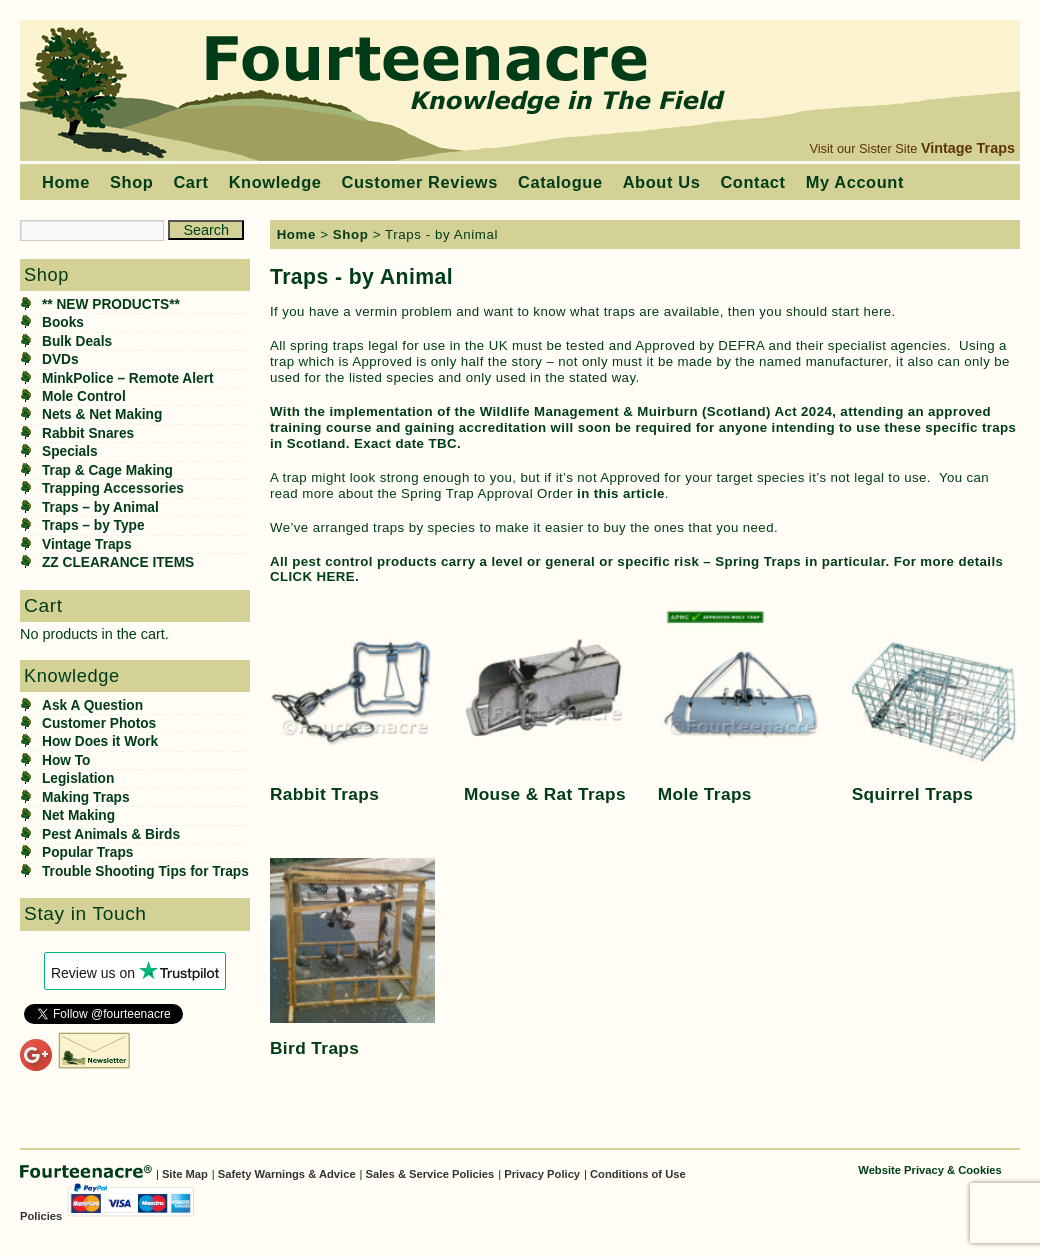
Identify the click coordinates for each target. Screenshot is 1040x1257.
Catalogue (560, 182)
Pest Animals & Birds (111, 834)
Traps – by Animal (100, 507)
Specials (70, 451)
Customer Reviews (420, 182)
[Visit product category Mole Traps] (740, 705)
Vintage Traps (968, 148)
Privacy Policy (542, 1174)
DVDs (60, 359)
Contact (752, 182)
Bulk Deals (77, 341)
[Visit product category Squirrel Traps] (934, 705)
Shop (131, 182)
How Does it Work (100, 741)
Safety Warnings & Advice (287, 1174)
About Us (662, 182)
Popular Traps (87, 852)
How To (66, 760)
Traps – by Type (93, 525)
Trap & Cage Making (107, 470)
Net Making (78, 815)
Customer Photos (99, 723)
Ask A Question (92, 705)
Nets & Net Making (102, 414)
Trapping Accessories (113, 488)
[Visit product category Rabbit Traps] (352, 705)
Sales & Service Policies (430, 1174)
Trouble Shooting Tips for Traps (145, 871)
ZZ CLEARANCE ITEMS (118, 562)
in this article (621, 493)
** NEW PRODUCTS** (111, 304)
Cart (190, 182)
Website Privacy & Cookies (929, 1170)
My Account (855, 182)
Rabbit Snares (88, 433)
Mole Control (84, 396)
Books (63, 322)
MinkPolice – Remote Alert (128, 378)
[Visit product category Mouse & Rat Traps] (546, 705)
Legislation (78, 778)
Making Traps (86, 797)
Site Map (185, 1174)
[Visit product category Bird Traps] (352, 960)
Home (66, 182)
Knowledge (275, 182)
